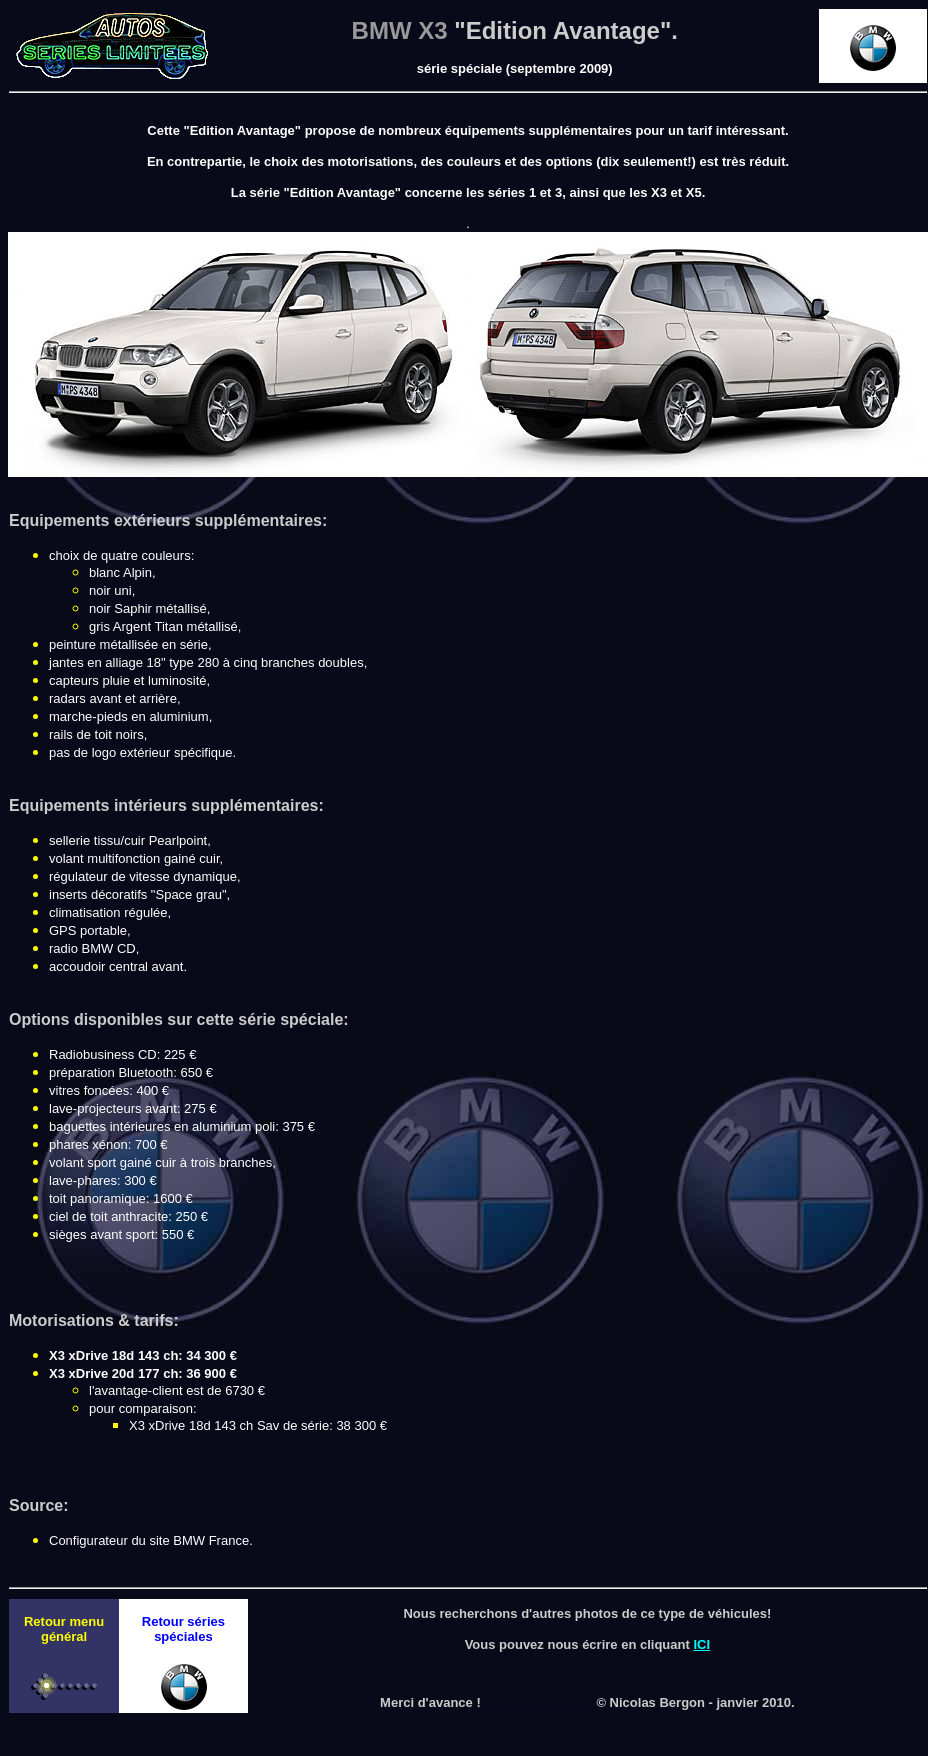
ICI (701, 1644)
